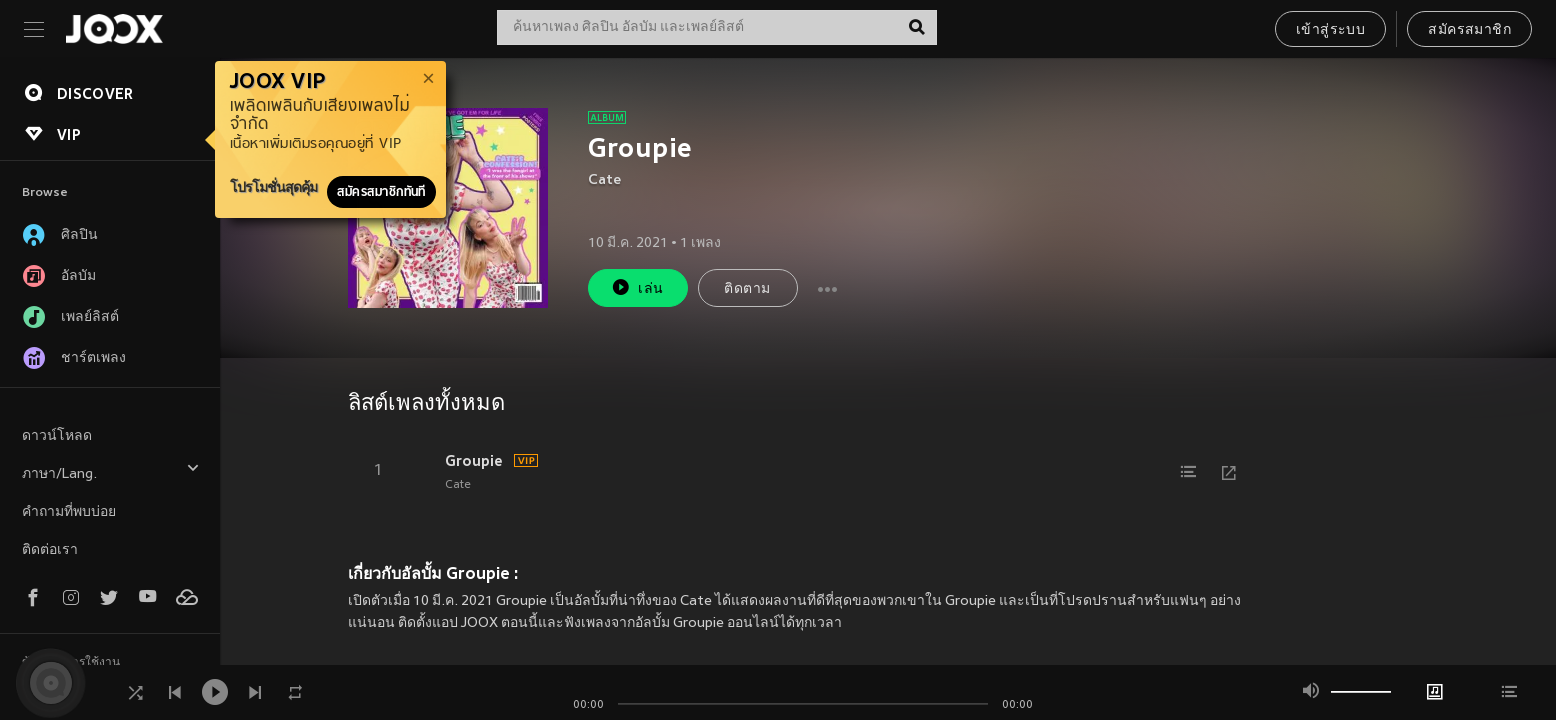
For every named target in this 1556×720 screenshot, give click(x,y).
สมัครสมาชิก (1469, 30)
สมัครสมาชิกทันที (381, 192)
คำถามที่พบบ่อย (69, 512)
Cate (604, 180)
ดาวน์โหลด (57, 436)
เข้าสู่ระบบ (1330, 30)
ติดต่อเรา (50, 550)
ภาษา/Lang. (111, 471)
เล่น (637, 287)
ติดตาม (747, 289)
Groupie (474, 461)
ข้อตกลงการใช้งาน (71, 663)
